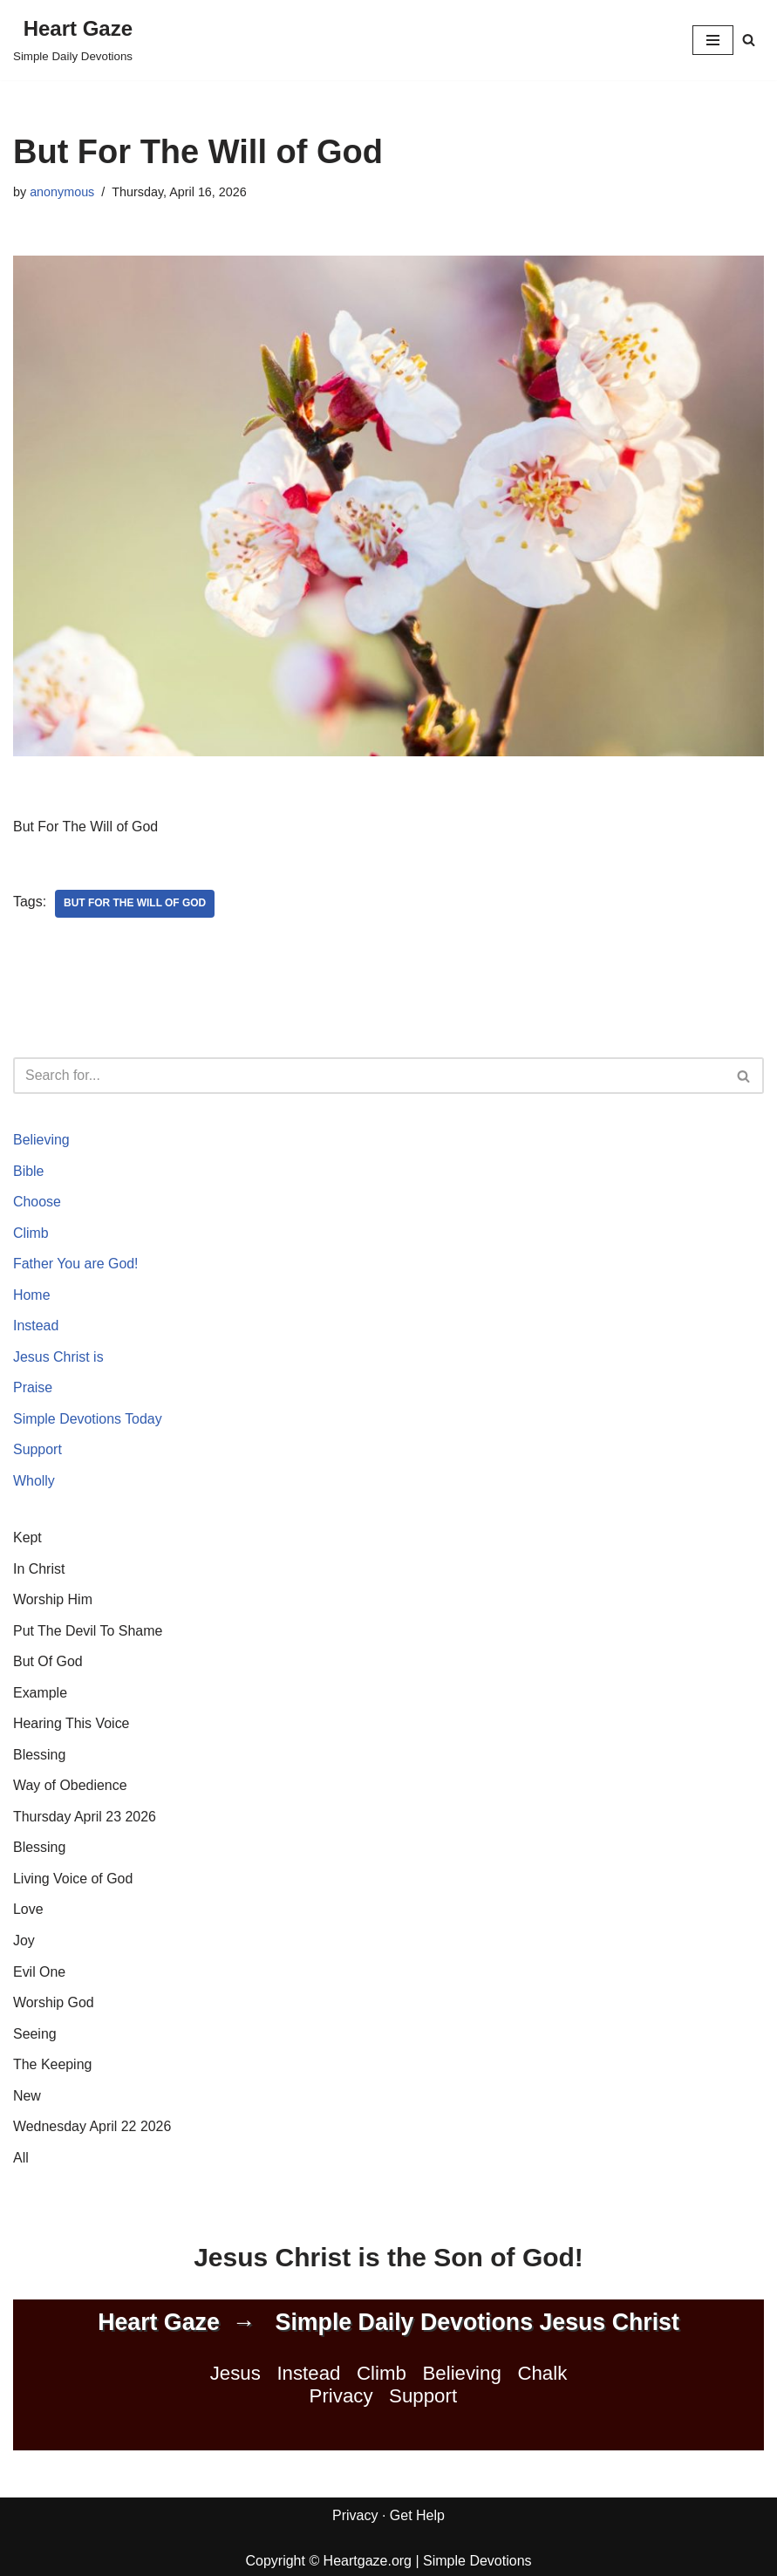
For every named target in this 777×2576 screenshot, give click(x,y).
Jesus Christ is (58, 1357)
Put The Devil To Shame (88, 1631)
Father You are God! (76, 1264)
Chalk (542, 2376)
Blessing (39, 1756)
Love (28, 1911)
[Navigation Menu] (712, 40)
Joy (24, 1942)
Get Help (417, 2518)
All (21, 2159)
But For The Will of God (135, 904)
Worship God (53, 2004)
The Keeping (52, 2067)
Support (37, 1450)
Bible (28, 1171)
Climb (31, 1233)
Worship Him (52, 1601)
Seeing (35, 2035)
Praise (32, 1388)
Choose (37, 1202)
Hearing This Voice (71, 1725)
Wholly (34, 1481)
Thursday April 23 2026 (85, 1818)
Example (40, 1693)
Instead (35, 1326)
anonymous (62, 192)
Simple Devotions (477, 2562)
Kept (27, 1538)
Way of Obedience (70, 1787)
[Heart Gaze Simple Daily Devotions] (73, 40)
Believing (41, 1139)
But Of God (48, 1663)
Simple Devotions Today (87, 1419)
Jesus (235, 2376)
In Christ (39, 1569)
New (27, 2097)
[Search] (748, 39)
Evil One (39, 1973)
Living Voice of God (73, 1880)
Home (32, 1295)
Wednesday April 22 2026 (92, 2129)
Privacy (341, 2398)
